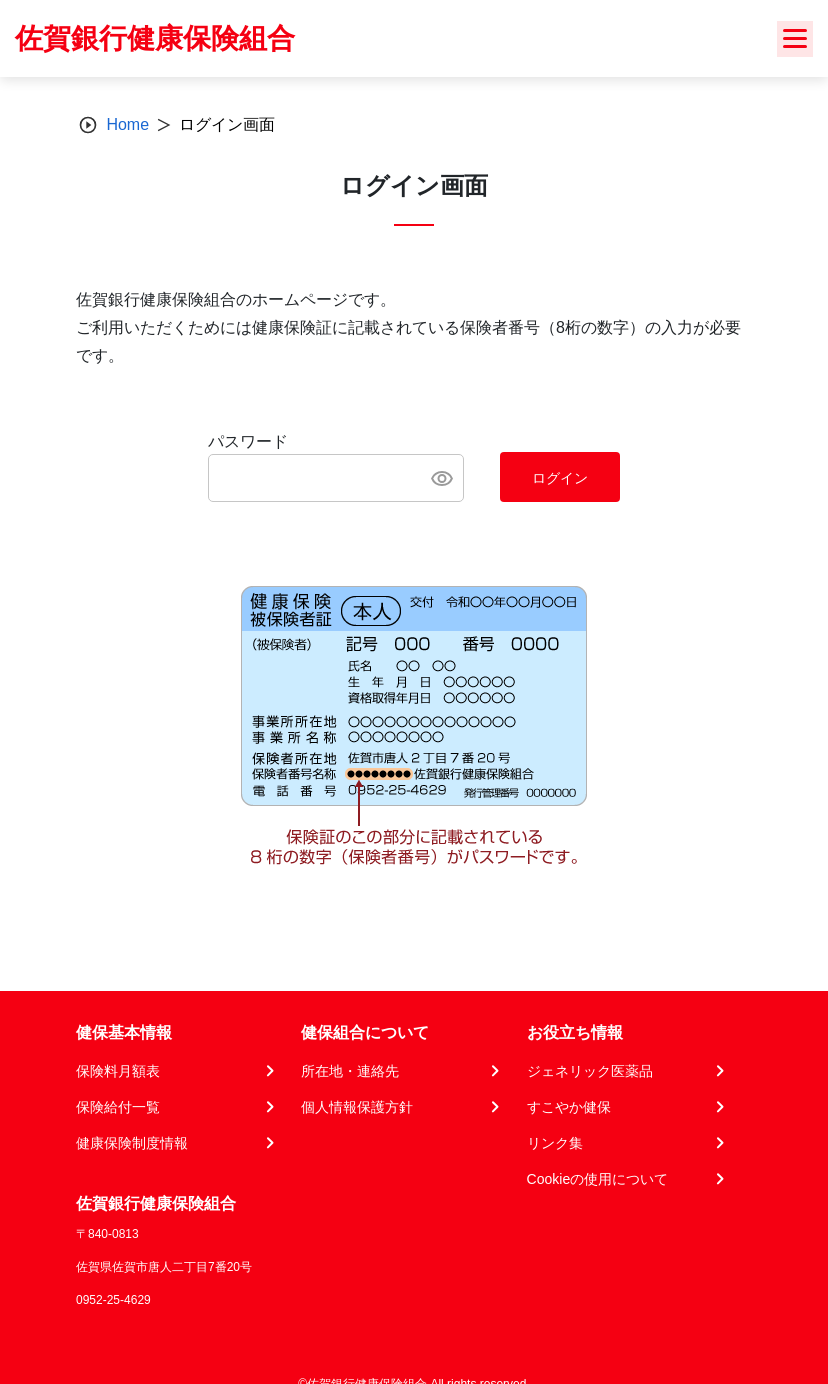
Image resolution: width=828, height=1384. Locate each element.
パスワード (248, 441)
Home (127, 124)
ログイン (560, 478)
